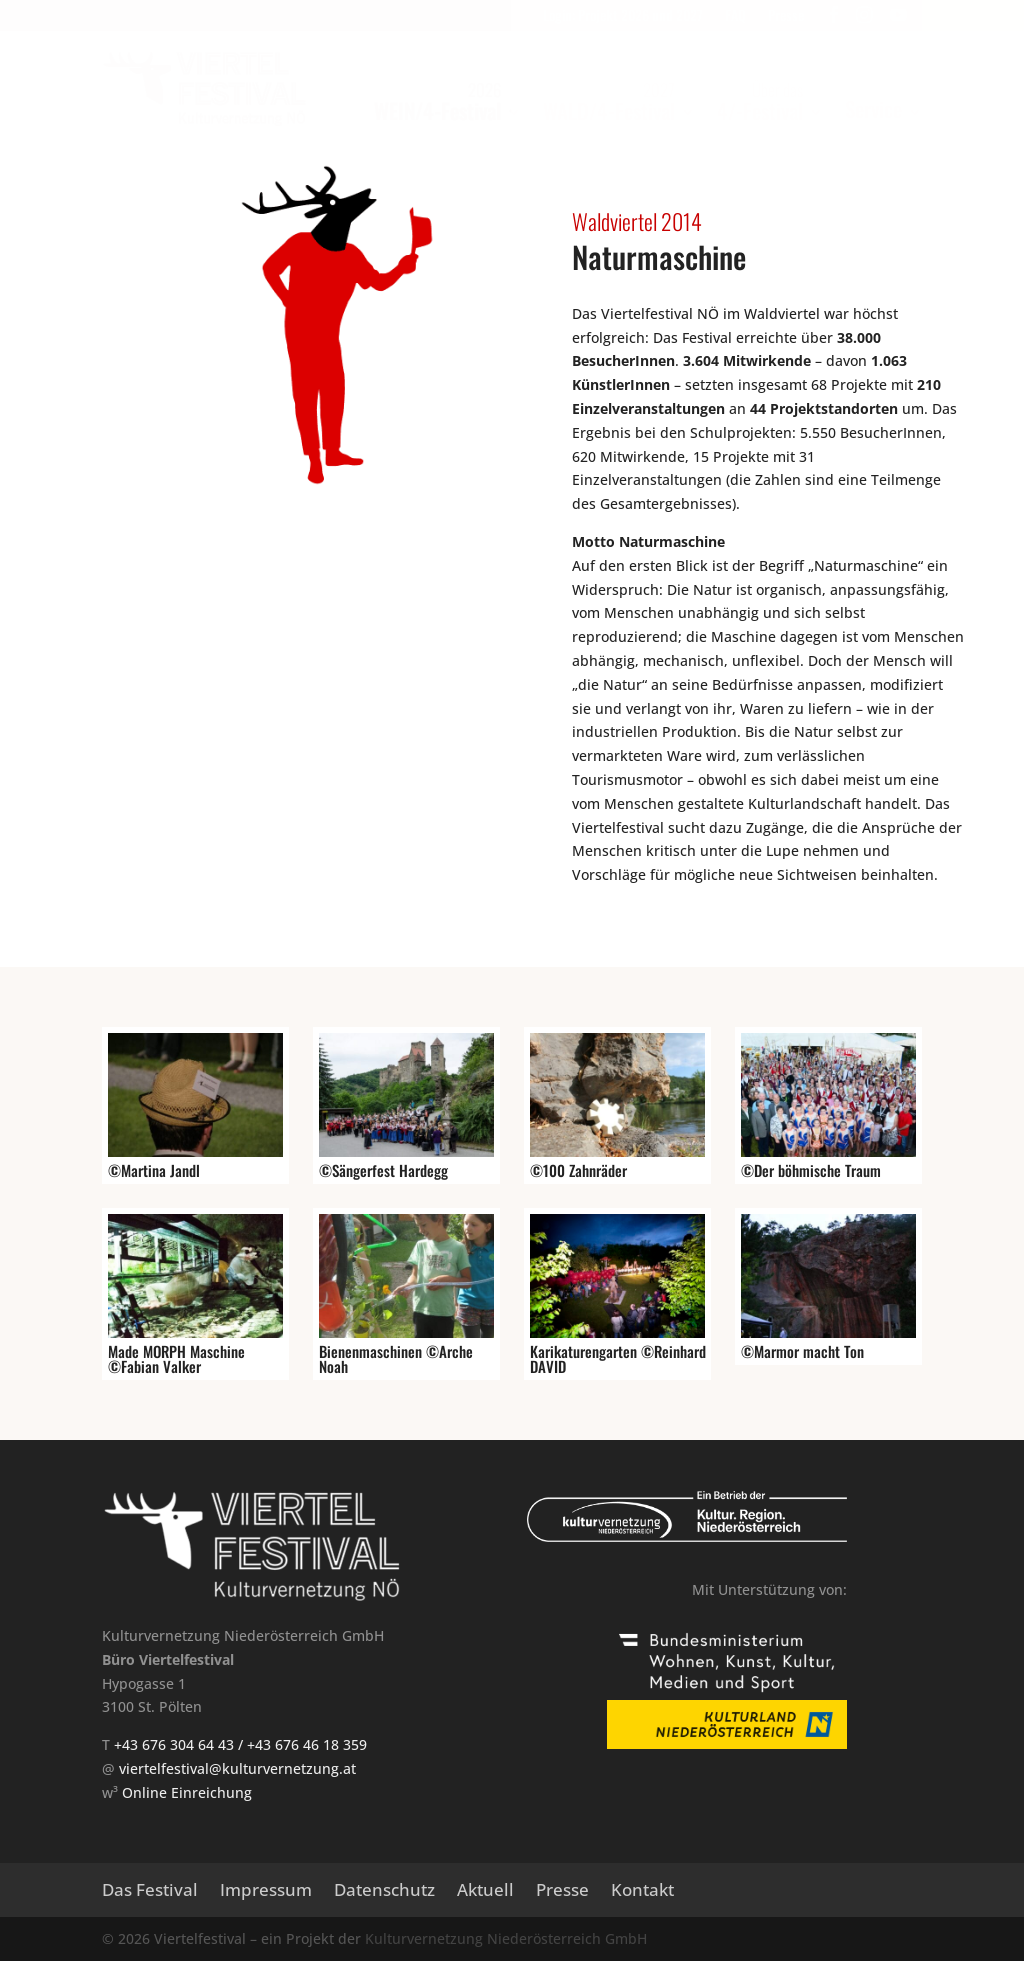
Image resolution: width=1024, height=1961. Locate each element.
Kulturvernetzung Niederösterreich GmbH (506, 1938)
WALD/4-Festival (609, 101)
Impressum (266, 1892)
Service (873, 108)
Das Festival (150, 1892)
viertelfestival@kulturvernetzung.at (237, 1768)
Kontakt (642, 1892)
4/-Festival (760, 101)
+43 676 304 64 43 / (180, 1744)
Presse (786, 16)
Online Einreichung (187, 1792)
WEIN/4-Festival (437, 101)
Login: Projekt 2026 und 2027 (623, 16)
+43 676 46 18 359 (307, 1744)
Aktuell (485, 1892)
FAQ (735, 16)
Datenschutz (384, 1892)
